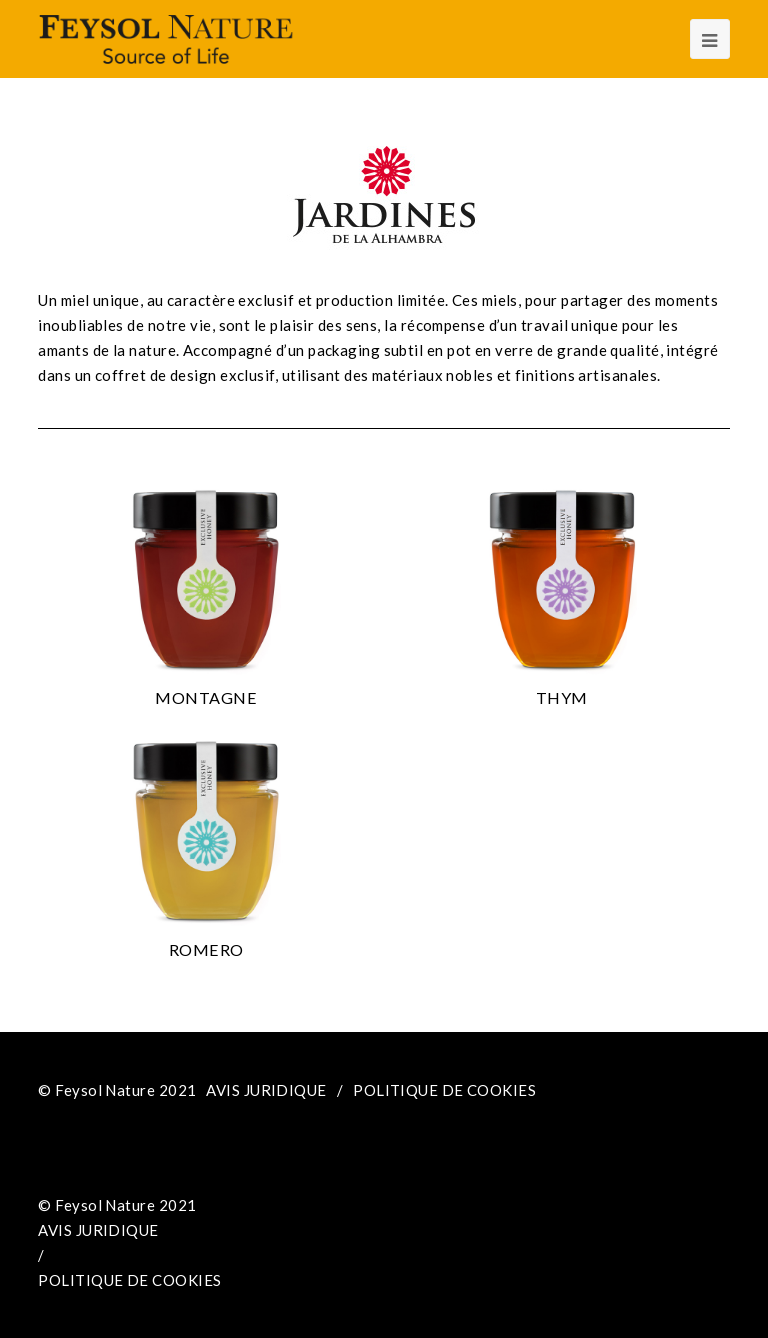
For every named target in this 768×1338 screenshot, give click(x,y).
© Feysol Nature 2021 (117, 1090)
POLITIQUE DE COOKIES (444, 1090)
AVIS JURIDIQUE (266, 1090)
